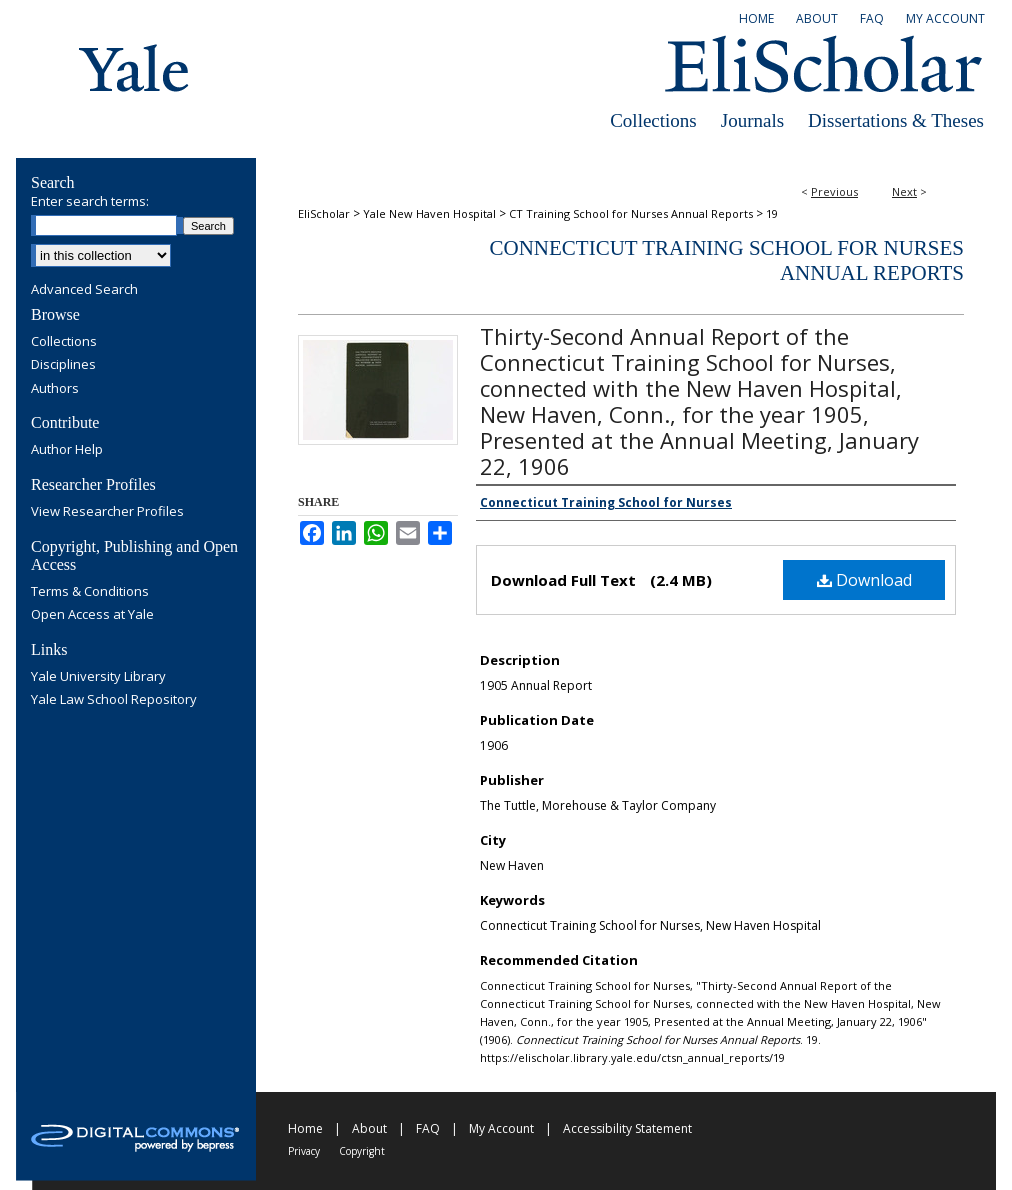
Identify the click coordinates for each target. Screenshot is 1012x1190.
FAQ (428, 1128)
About (369, 1128)
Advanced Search (84, 289)
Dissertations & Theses (896, 120)
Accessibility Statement (627, 1128)
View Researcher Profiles (107, 512)
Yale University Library (98, 677)
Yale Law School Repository (114, 700)
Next (904, 191)
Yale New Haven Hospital (429, 213)
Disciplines (63, 365)
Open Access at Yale (92, 615)
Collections (653, 120)
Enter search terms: (90, 201)
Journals (752, 120)
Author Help (67, 450)
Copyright (362, 1151)
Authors (55, 389)
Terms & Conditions (90, 592)
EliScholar (324, 213)
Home (305, 1128)
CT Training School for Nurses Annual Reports (631, 213)
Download (864, 580)
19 (772, 213)
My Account (501, 1128)
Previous (834, 191)
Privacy (304, 1151)
